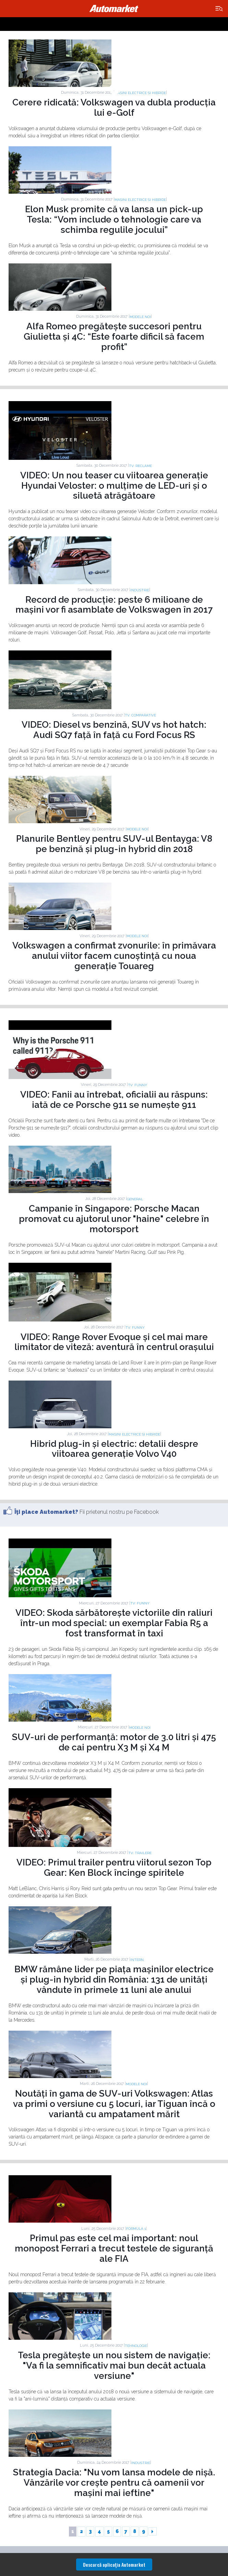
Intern (137, 1960)
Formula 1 (136, 2229)
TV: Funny (137, 1085)
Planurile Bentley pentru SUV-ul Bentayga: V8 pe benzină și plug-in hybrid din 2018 (114, 843)
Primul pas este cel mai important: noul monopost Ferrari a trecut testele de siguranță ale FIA (114, 2248)
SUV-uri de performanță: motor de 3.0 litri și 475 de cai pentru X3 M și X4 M (114, 1742)
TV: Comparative (140, 715)
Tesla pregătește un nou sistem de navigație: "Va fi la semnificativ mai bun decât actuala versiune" (114, 2365)
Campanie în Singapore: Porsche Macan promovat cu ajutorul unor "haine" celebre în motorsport (114, 1218)
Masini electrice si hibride (140, 93)
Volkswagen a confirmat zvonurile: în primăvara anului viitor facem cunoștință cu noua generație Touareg (114, 955)
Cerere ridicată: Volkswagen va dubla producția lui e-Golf (114, 107)
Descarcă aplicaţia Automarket (114, 2564)
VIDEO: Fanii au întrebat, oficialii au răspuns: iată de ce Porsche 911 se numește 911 (114, 1099)
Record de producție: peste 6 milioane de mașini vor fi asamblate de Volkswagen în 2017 (114, 604)
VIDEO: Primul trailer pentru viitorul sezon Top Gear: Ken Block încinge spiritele (114, 1867)
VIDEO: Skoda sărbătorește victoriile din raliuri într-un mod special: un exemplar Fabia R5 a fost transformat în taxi (114, 1623)
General (135, 1199)
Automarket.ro (114, 8)
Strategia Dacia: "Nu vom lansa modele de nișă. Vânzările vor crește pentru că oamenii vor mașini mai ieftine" (114, 2482)
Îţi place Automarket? (46, 1512)
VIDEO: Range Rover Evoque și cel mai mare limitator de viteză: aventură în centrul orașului (114, 1342)
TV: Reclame (140, 466)
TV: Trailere (140, 1853)
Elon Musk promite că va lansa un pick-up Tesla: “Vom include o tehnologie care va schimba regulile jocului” (114, 219)
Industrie (139, 590)
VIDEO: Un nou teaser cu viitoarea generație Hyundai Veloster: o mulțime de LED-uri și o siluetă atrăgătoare (114, 485)
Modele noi (140, 317)
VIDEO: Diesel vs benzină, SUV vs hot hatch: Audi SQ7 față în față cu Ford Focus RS (114, 729)
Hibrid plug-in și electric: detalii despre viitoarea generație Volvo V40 (114, 1449)
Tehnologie (136, 2346)
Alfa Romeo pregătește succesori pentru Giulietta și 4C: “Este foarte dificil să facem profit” (114, 336)
